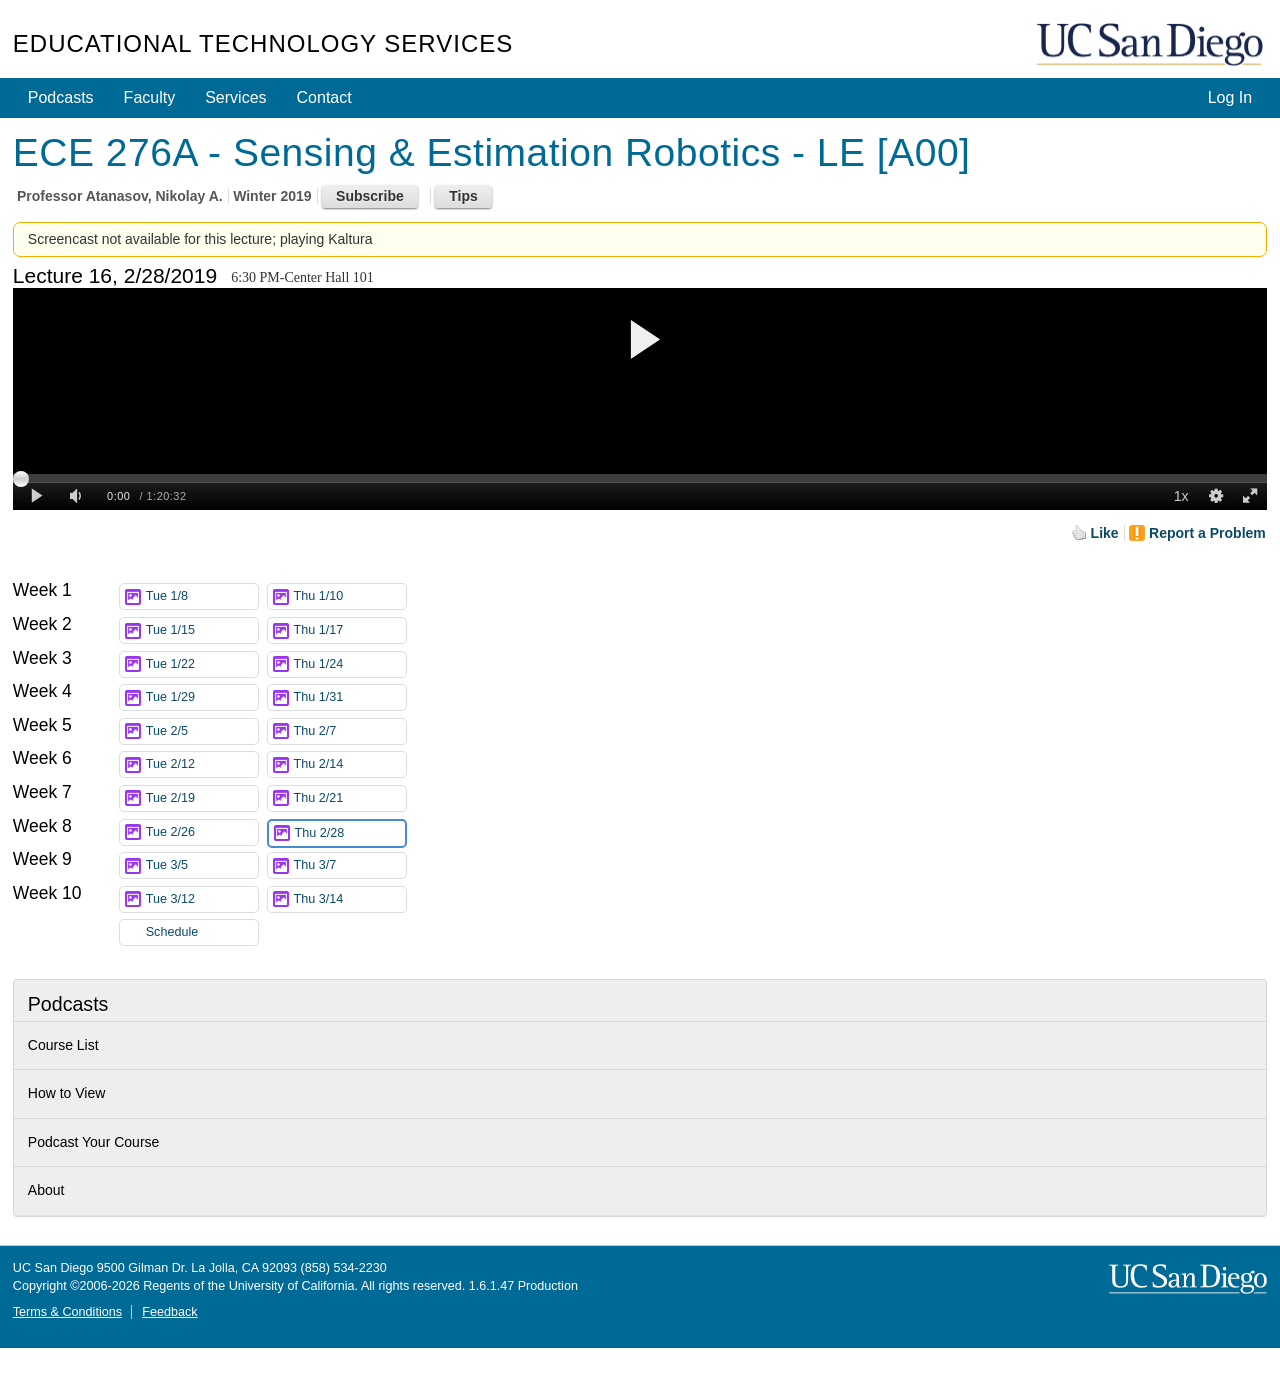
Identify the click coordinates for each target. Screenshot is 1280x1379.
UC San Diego (1152, 45)
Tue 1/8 (202, 596)
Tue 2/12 (202, 764)
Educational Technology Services (263, 43)
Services (235, 97)
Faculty (150, 97)
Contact (324, 97)
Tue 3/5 (202, 865)
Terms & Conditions (67, 1312)
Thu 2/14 (350, 764)
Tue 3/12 (202, 899)
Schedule (172, 932)
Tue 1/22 (202, 664)
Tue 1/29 (202, 697)
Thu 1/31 (350, 697)
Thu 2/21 (350, 798)
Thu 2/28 (350, 833)
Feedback (169, 1312)
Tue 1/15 (202, 630)
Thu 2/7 (350, 731)
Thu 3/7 (350, 865)
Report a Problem (1207, 533)
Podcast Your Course (94, 1142)
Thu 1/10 (350, 596)
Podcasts (61, 97)
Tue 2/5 (202, 731)
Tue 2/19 (202, 798)
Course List (63, 1045)
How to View (67, 1093)
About (46, 1190)
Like (1105, 533)
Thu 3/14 (350, 899)
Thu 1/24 (350, 664)
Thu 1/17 (350, 630)
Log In (1230, 97)
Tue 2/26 (202, 832)
